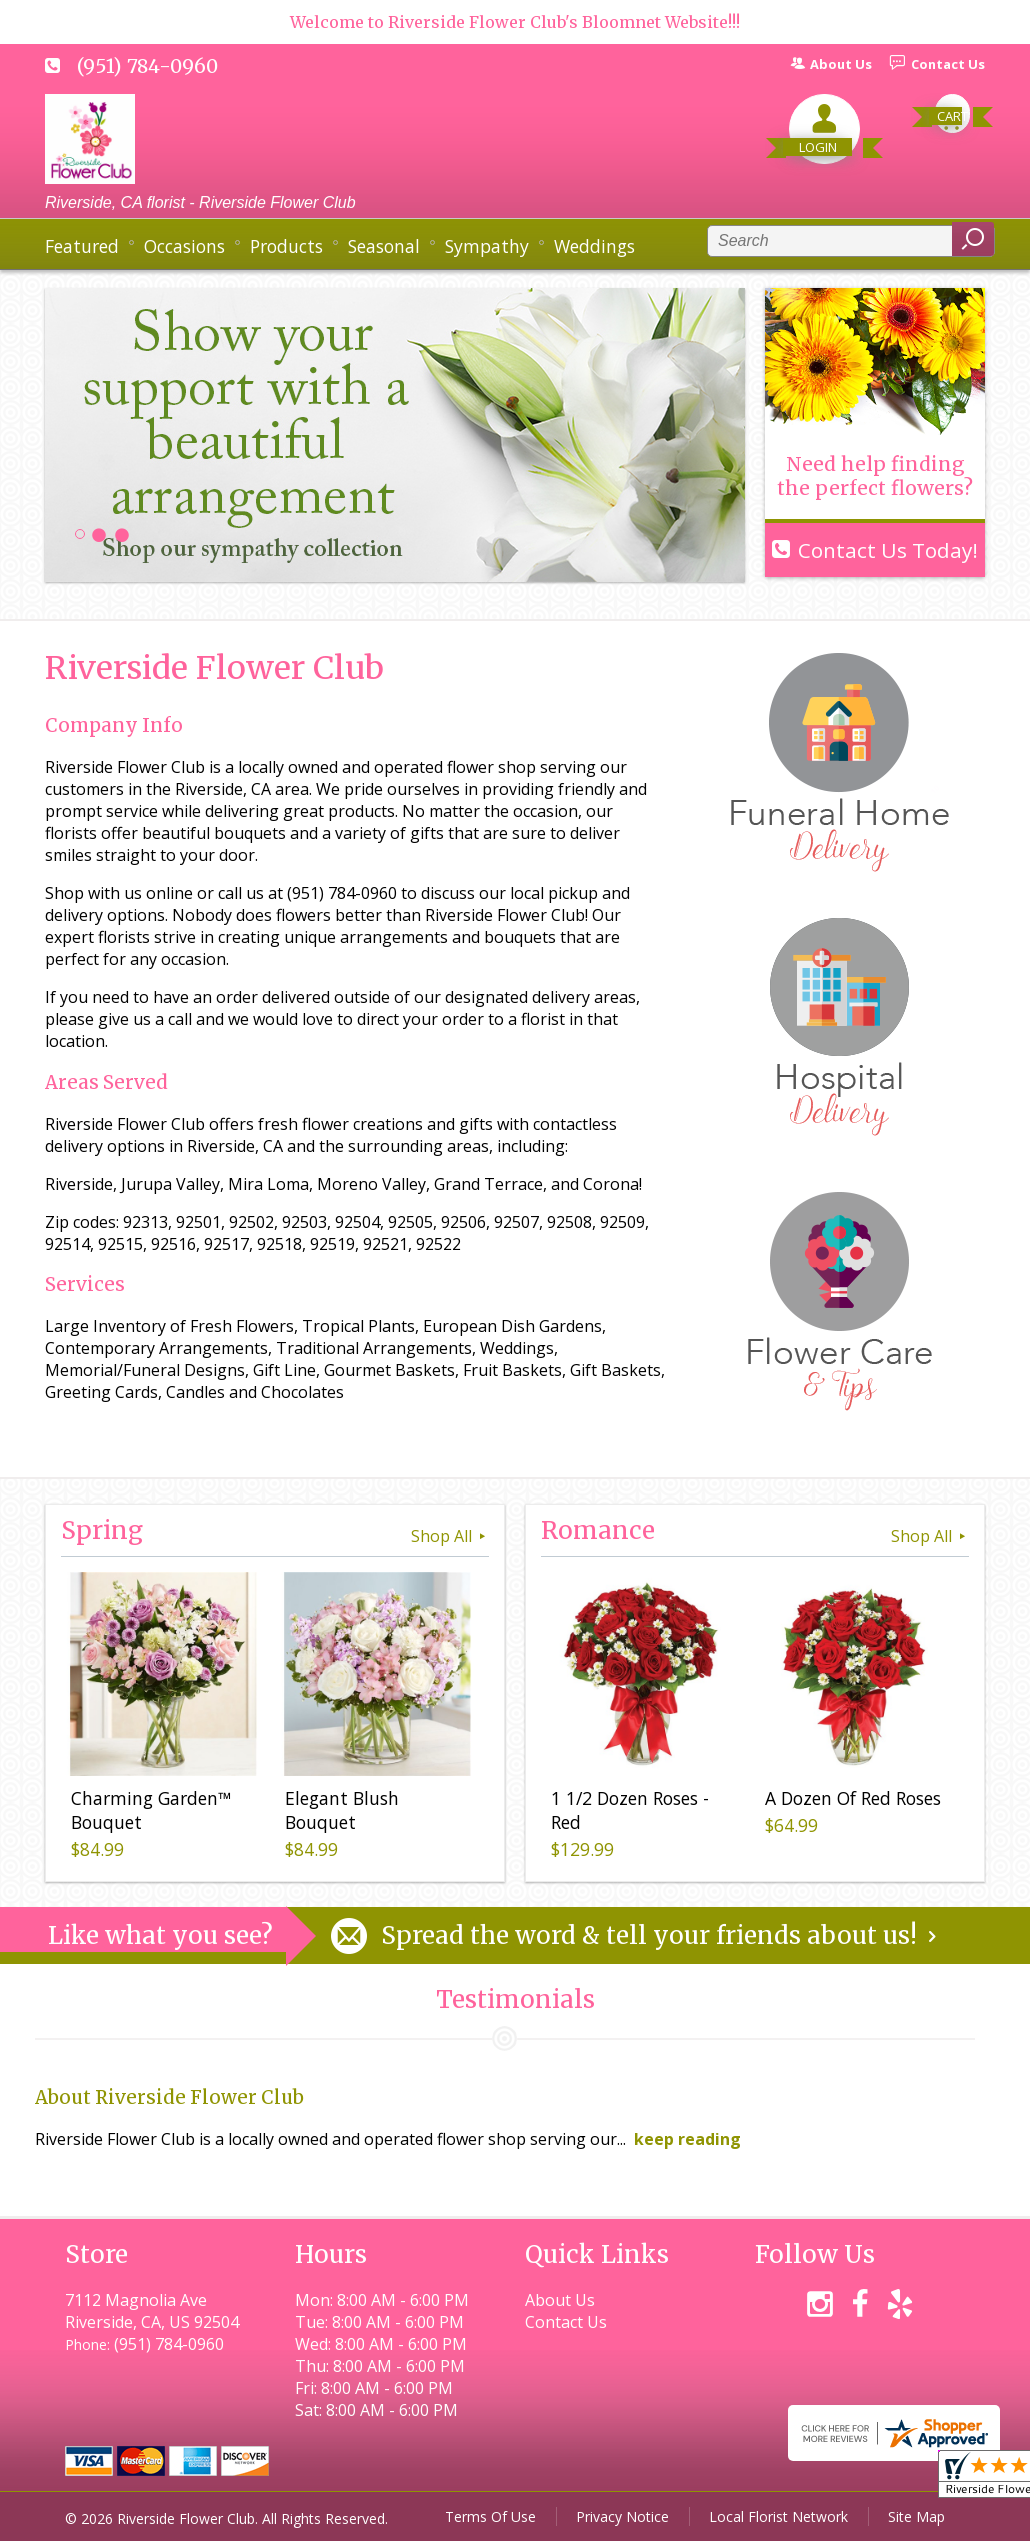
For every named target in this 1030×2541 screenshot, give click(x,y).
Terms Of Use (490, 2516)
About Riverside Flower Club (169, 2097)
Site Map (916, 2516)
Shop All (450, 1536)
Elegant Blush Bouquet (342, 1810)
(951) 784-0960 (147, 66)
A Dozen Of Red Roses (853, 1798)
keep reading (687, 2139)
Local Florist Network (778, 2516)
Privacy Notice (622, 2516)
